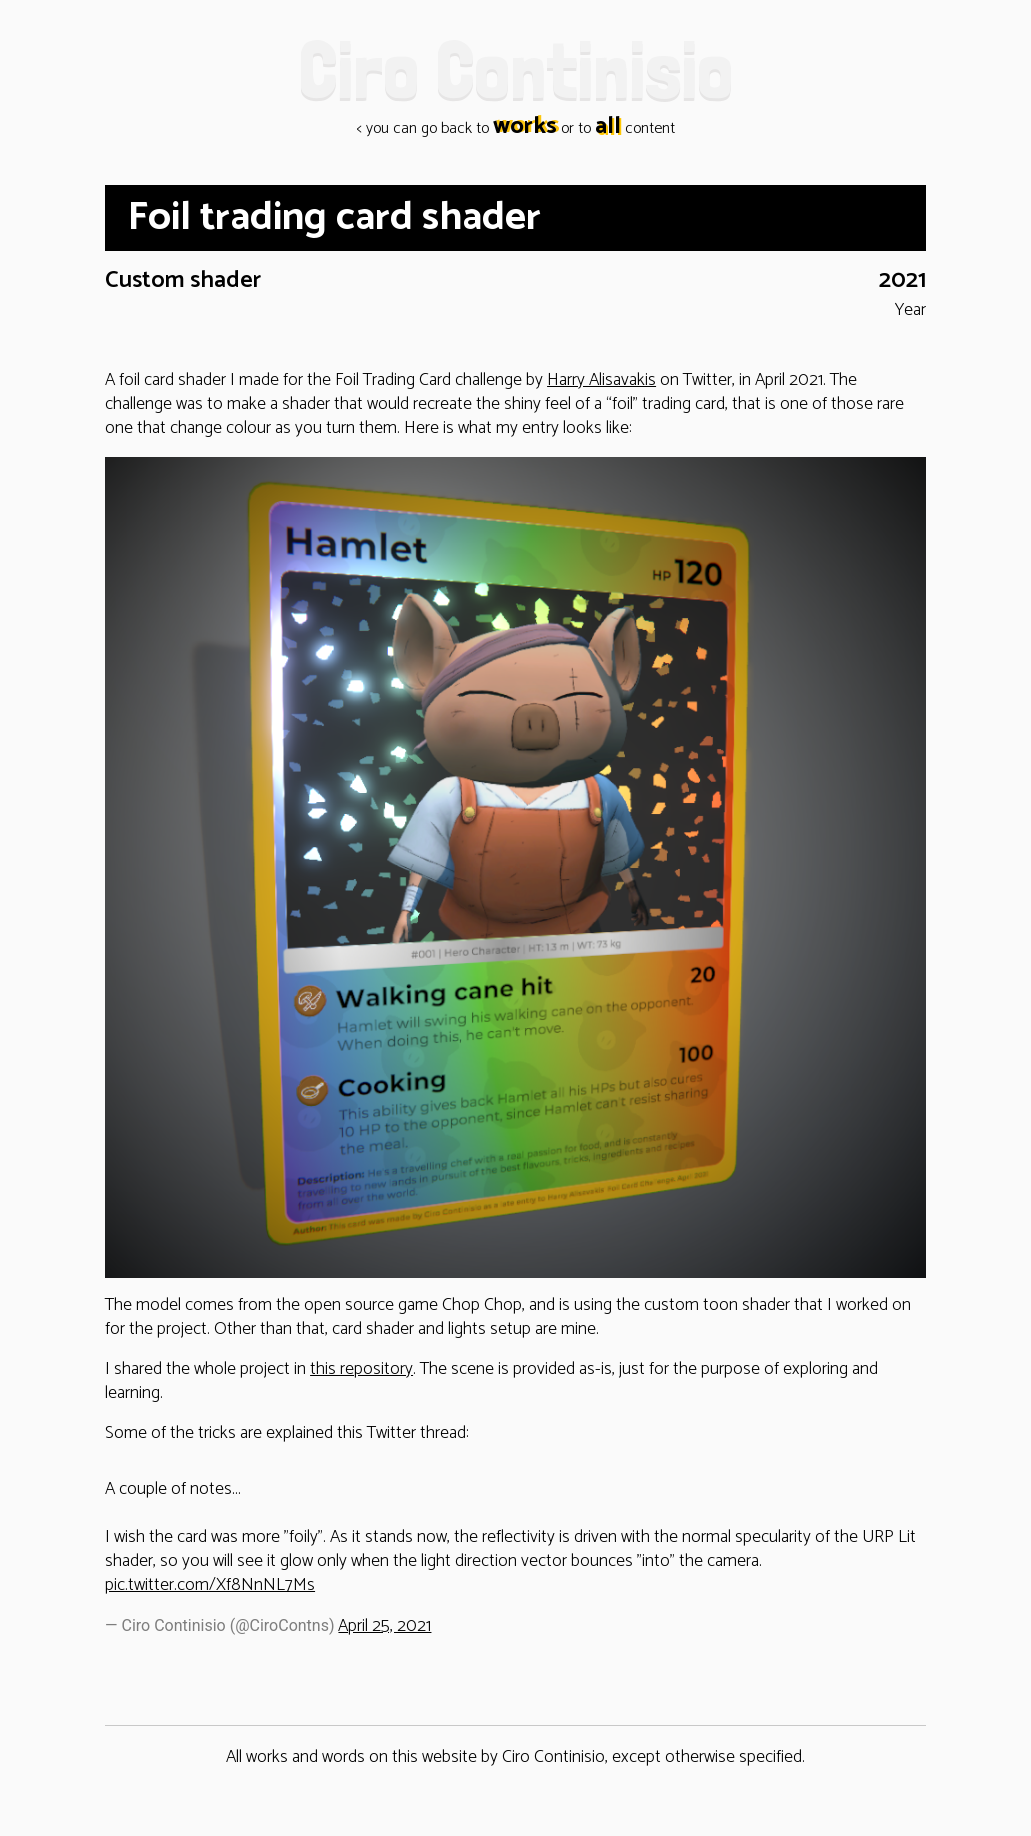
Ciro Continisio (515, 69)
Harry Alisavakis (601, 380)
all (608, 127)
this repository (361, 1369)
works (525, 127)
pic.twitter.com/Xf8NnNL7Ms (210, 1585)
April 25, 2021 (384, 1626)
